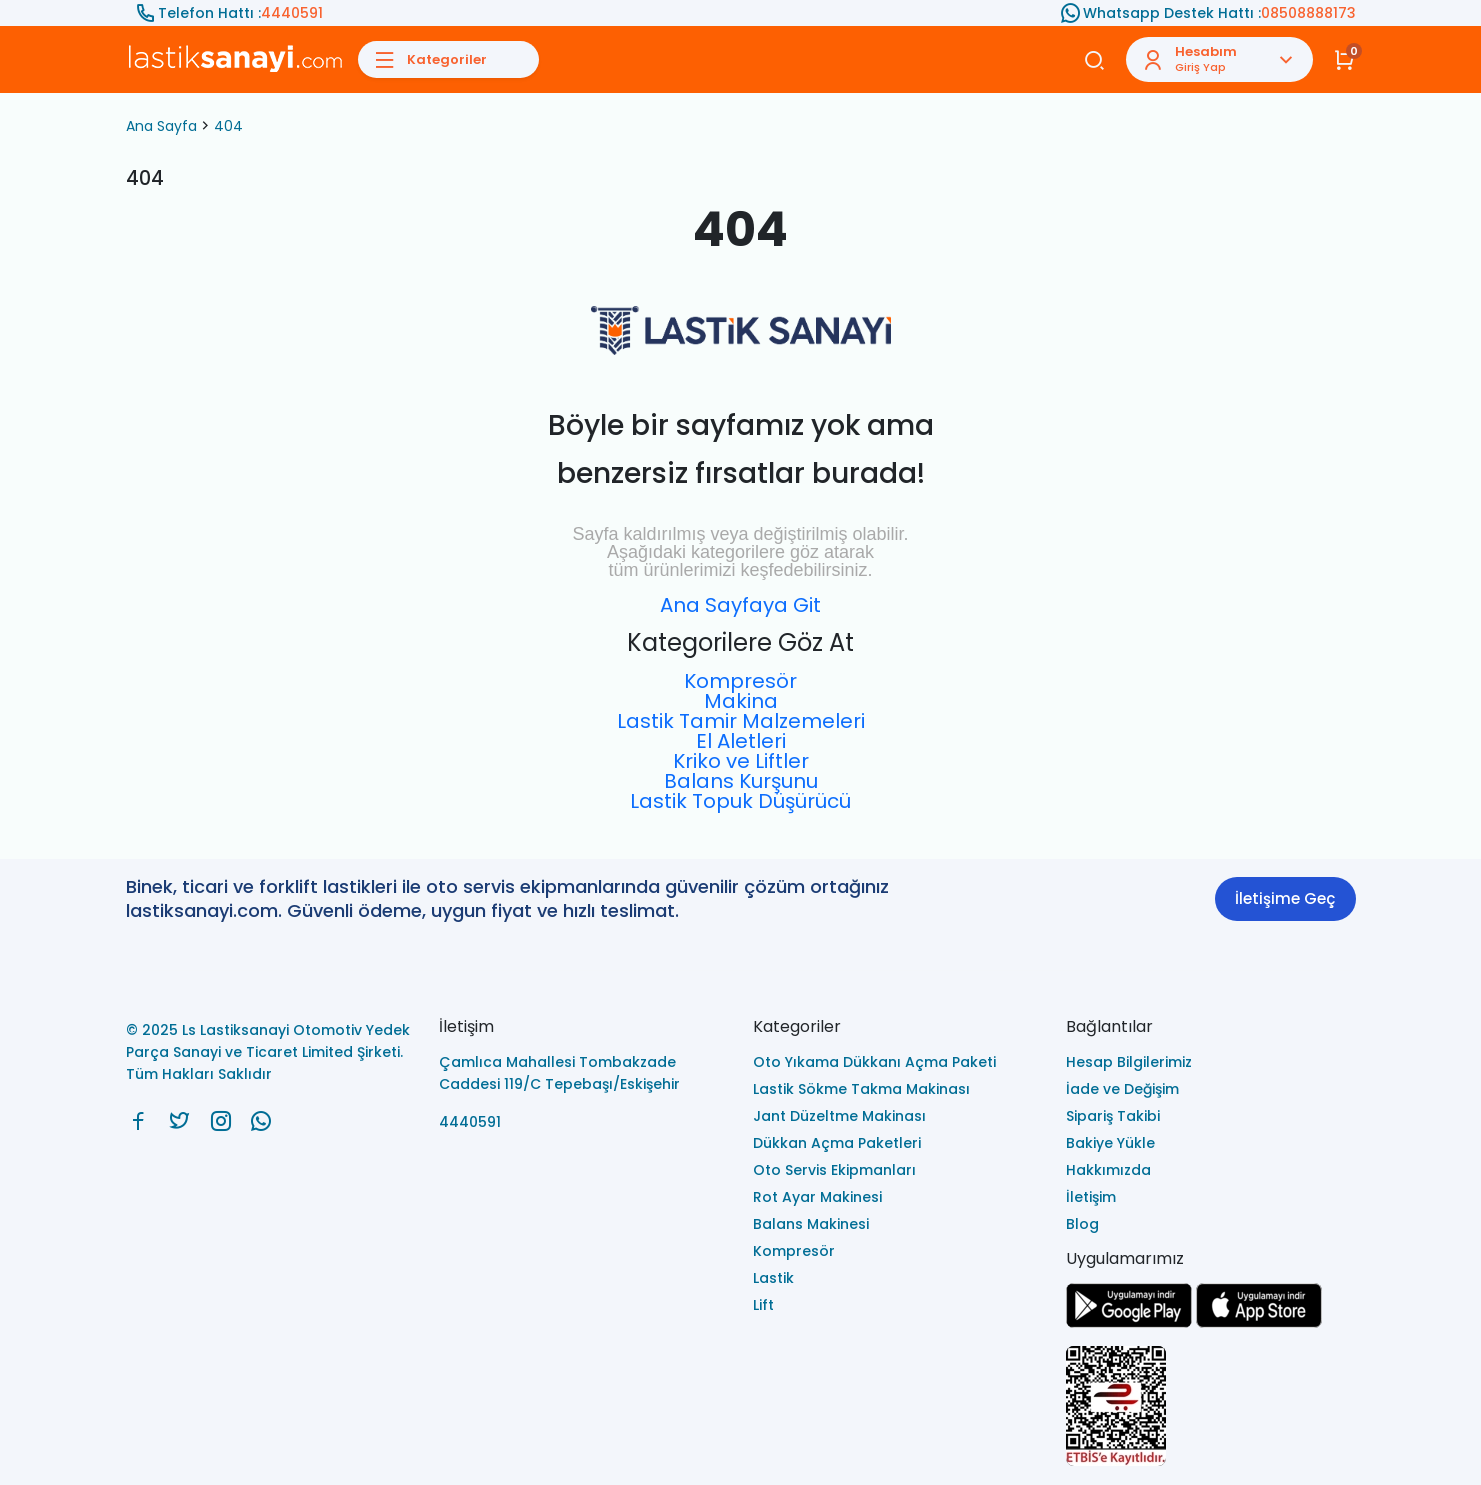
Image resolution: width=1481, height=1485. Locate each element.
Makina (741, 701)
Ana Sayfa (161, 126)
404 (228, 126)
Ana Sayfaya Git (740, 605)
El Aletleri (741, 741)
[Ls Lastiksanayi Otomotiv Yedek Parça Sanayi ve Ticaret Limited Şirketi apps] (1259, 1322)
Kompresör (740, 681)
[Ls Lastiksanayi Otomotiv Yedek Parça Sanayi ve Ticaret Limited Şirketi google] (1129, 1322)
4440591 (292, 13)
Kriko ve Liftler (741, 761)
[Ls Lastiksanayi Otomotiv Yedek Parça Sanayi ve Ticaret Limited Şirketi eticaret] (1211, 1407)
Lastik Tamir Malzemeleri (741, 721)
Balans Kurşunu (741, 781)
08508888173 (1308, 13)
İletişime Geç (1285, 898)
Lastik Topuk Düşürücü (740, 801)
